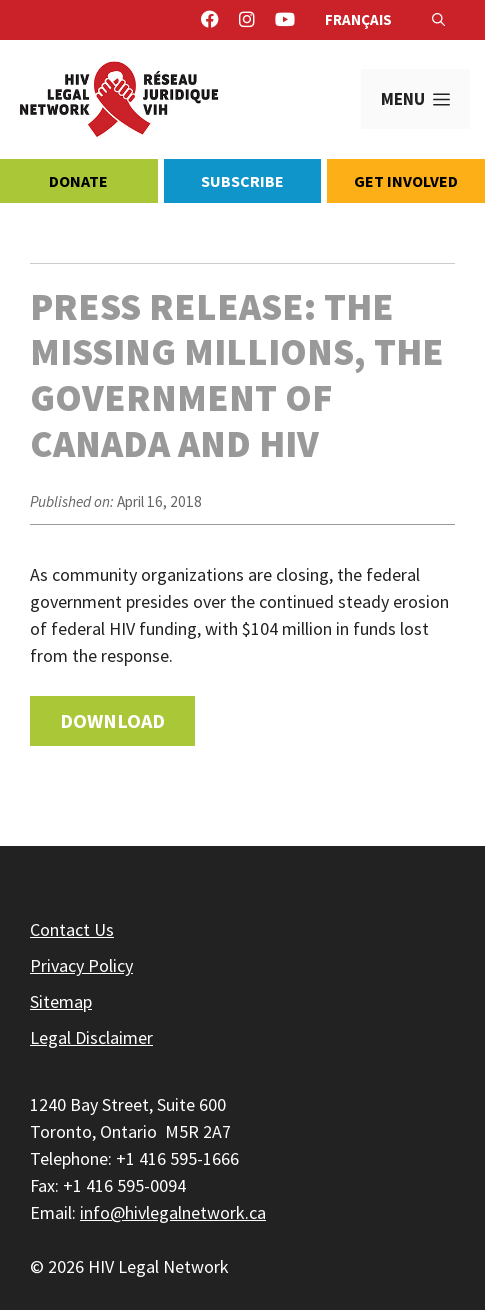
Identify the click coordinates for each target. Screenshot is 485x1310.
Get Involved (406, 181)
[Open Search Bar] (438, 20)
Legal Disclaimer (91, 1037)
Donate (78, 181)
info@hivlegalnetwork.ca (173, 1212)
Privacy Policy (81, 965)
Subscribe (242, 181)
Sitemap (61, 1001)
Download (112, 720)
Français (358, 19)
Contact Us (72, 929)
